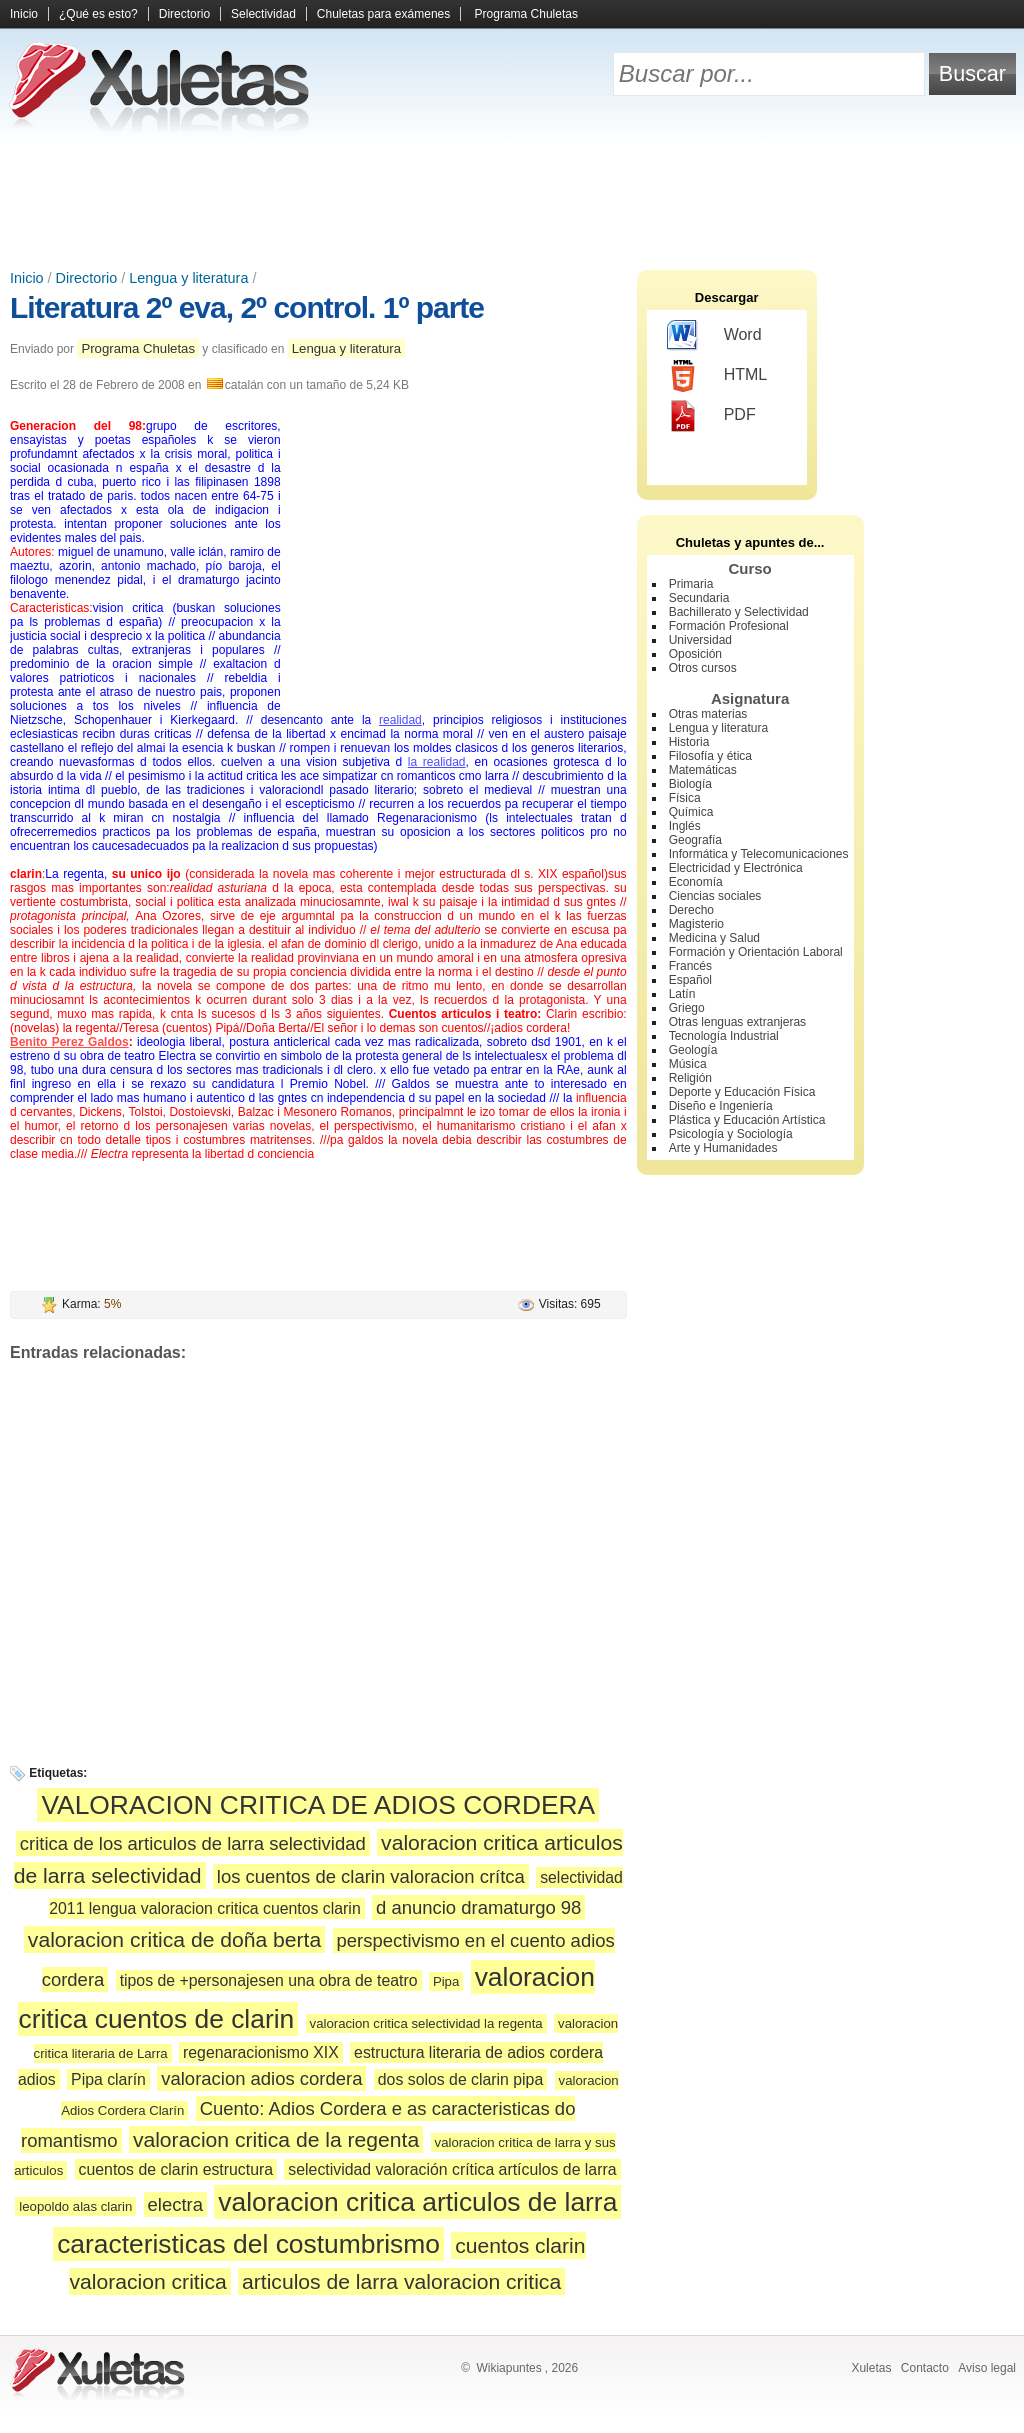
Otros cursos (703, 668)
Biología (690, 784)
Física (685, 798)
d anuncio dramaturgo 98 (478, 1907)
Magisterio (696, 924)
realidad (400, 720)
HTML (717, 376)
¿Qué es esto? (98, 14)
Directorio (184, 14)
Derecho (691, 910)
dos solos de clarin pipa (460, 2079)
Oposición (695, 654)
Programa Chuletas (526, 14)
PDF (711, 416)
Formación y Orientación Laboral (756, 952)
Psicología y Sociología (731, 1134)
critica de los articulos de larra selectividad (193, 1843)
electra (175, 2204)
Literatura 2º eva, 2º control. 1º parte (247, 307)
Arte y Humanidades (723, 1148)
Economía (696, 882)
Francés (690, 966)
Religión (690, 1078)
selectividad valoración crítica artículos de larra (452, 2169)
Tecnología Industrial (724, 1036)
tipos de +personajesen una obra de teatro (269, 1980)
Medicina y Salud (714, 938)
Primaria (691, 584)
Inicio (24, 14)
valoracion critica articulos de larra (417, 2202)
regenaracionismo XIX (261, 2052)
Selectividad (263, 14)
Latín (682, 994)
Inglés (685, 826)
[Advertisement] (512, 200)
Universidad (700, 640)
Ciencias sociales (715, 896)
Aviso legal (987, 2368)
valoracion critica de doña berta (174, 1939)
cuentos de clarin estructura (176, 2169)
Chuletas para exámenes (383, 14)
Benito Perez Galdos (69, 1042)
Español (690, 980)
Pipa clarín (108, 2079)
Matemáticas (703, 770)
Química (691, 812)
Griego (687, 1008)
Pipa (446, 1981)
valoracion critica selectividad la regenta (426, 2023)
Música (688, 1064)
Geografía (695, 840)
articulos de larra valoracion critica (401, 2281)
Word (714, 336)
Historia (689, 742)
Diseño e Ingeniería (721, 1106)
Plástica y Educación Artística (747, 1120)
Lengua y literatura (188, 278)
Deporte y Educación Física (742, 1092)
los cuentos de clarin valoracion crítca (371, 1876)
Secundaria (699, 598)
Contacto (925, 2368)
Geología (693, 1050)
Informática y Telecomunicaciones (759, 854)
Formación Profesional (729, 626)
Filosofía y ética (710, 756)
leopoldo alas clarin (75, 2206)
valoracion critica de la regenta (276, 2139)
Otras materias (708, 714)
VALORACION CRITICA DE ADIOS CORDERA (318, 1805)
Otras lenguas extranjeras (737, 1022)
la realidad (437, 762)
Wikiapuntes (508, 2368)
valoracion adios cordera (261, 2078)
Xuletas (871, 2368)
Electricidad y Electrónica (736, 868)
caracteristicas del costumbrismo (248, 2244)
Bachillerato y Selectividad (739, 612)
